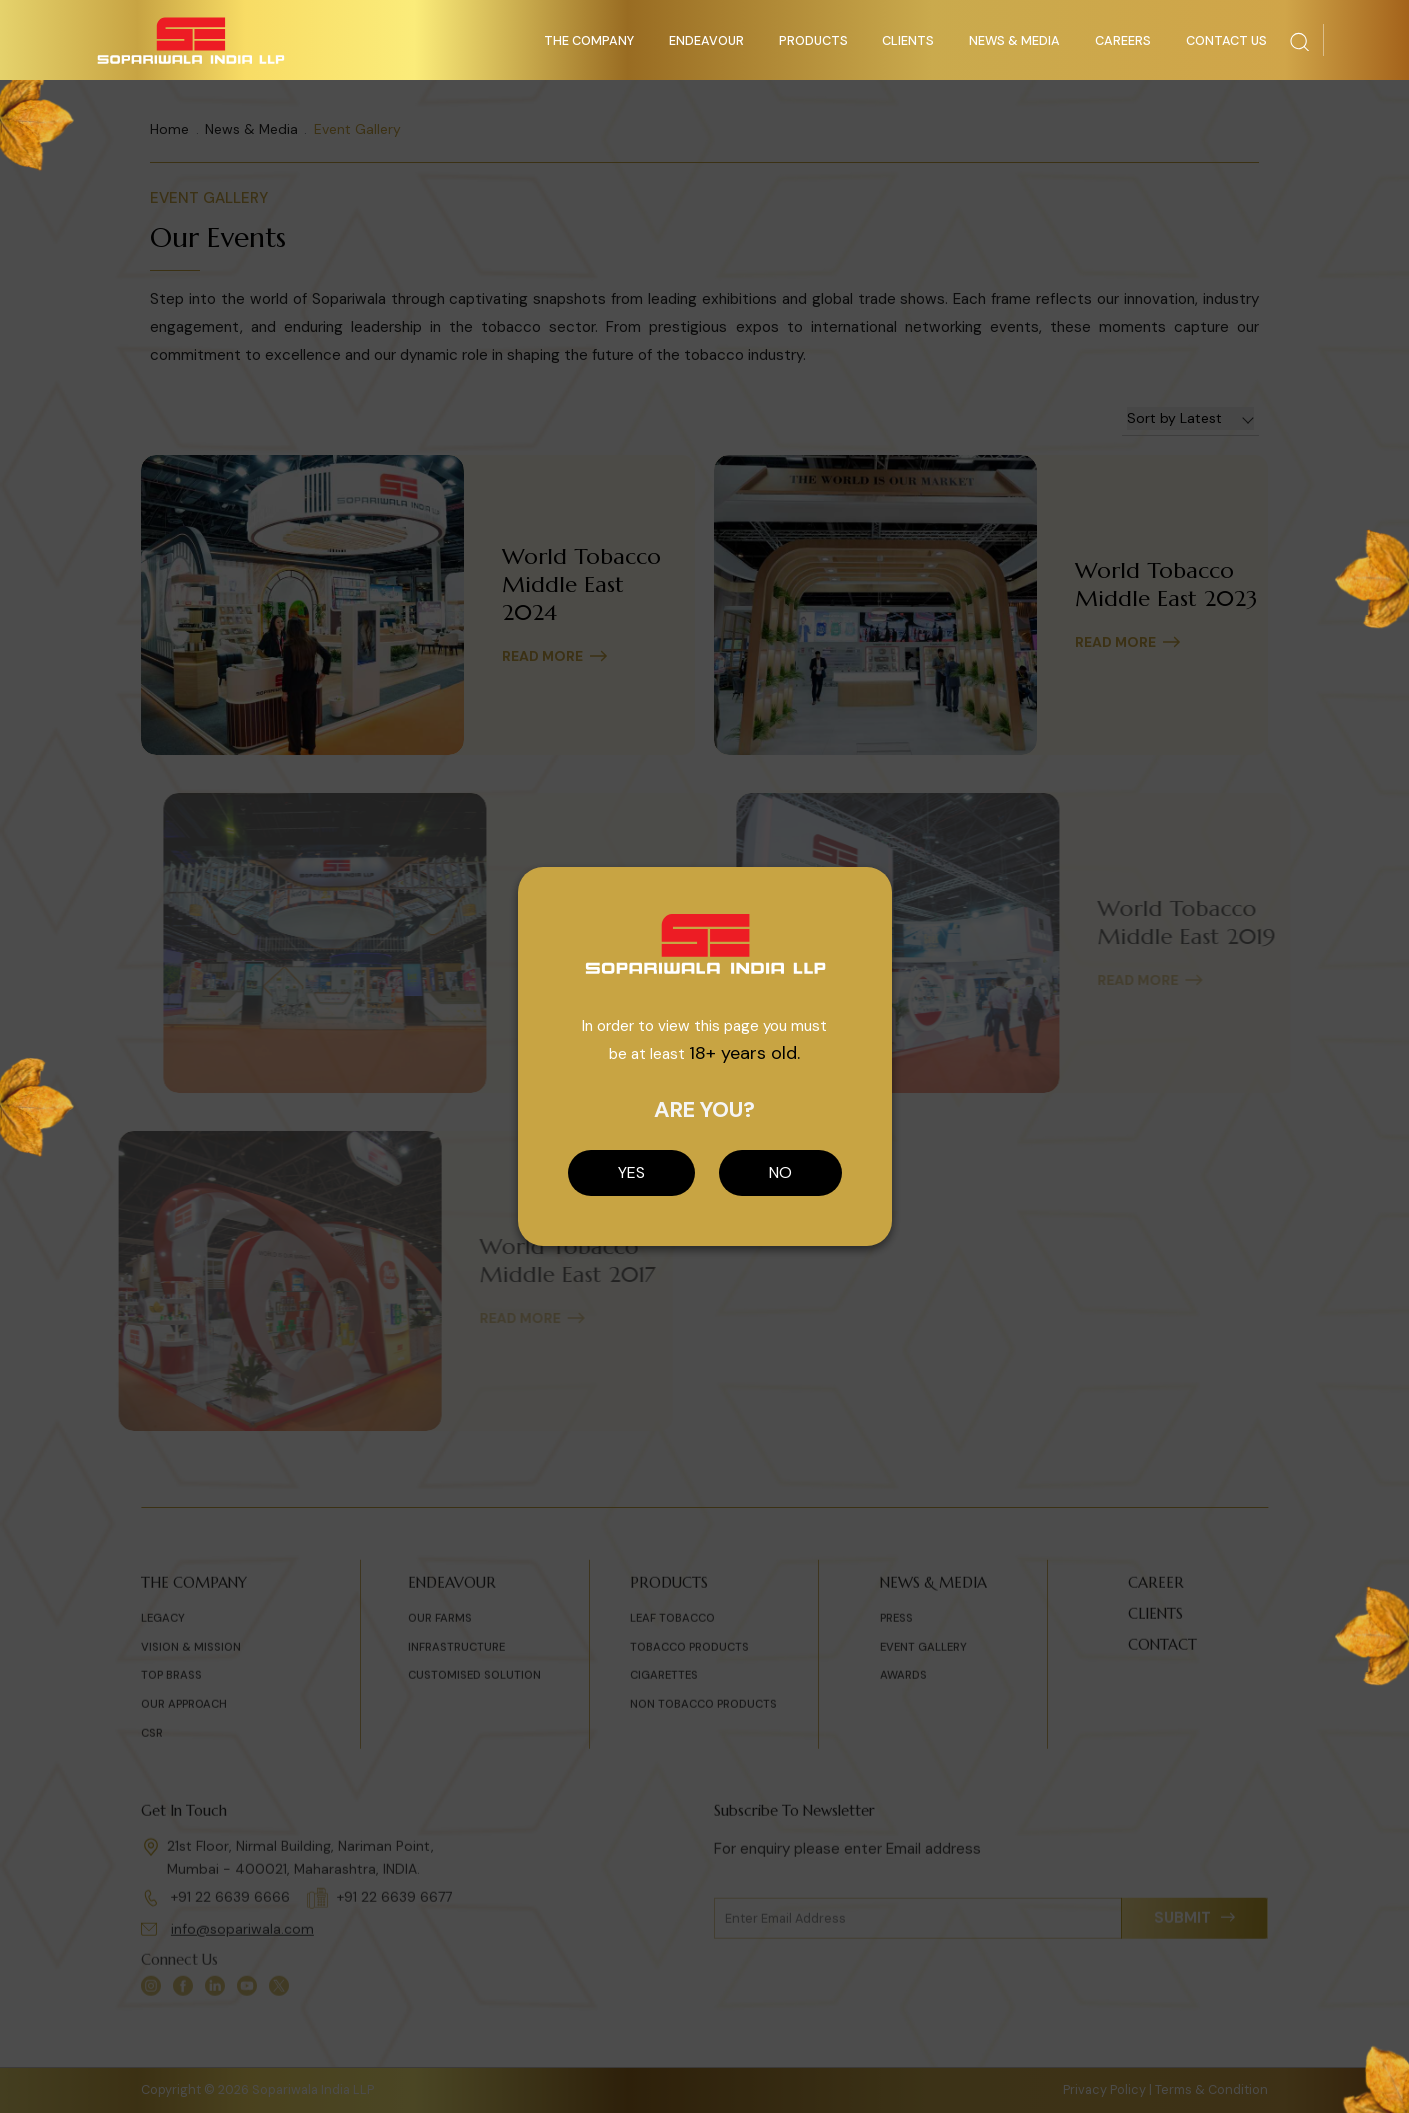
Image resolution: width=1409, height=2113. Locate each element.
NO (780, 1172)
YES (631, 1172)
